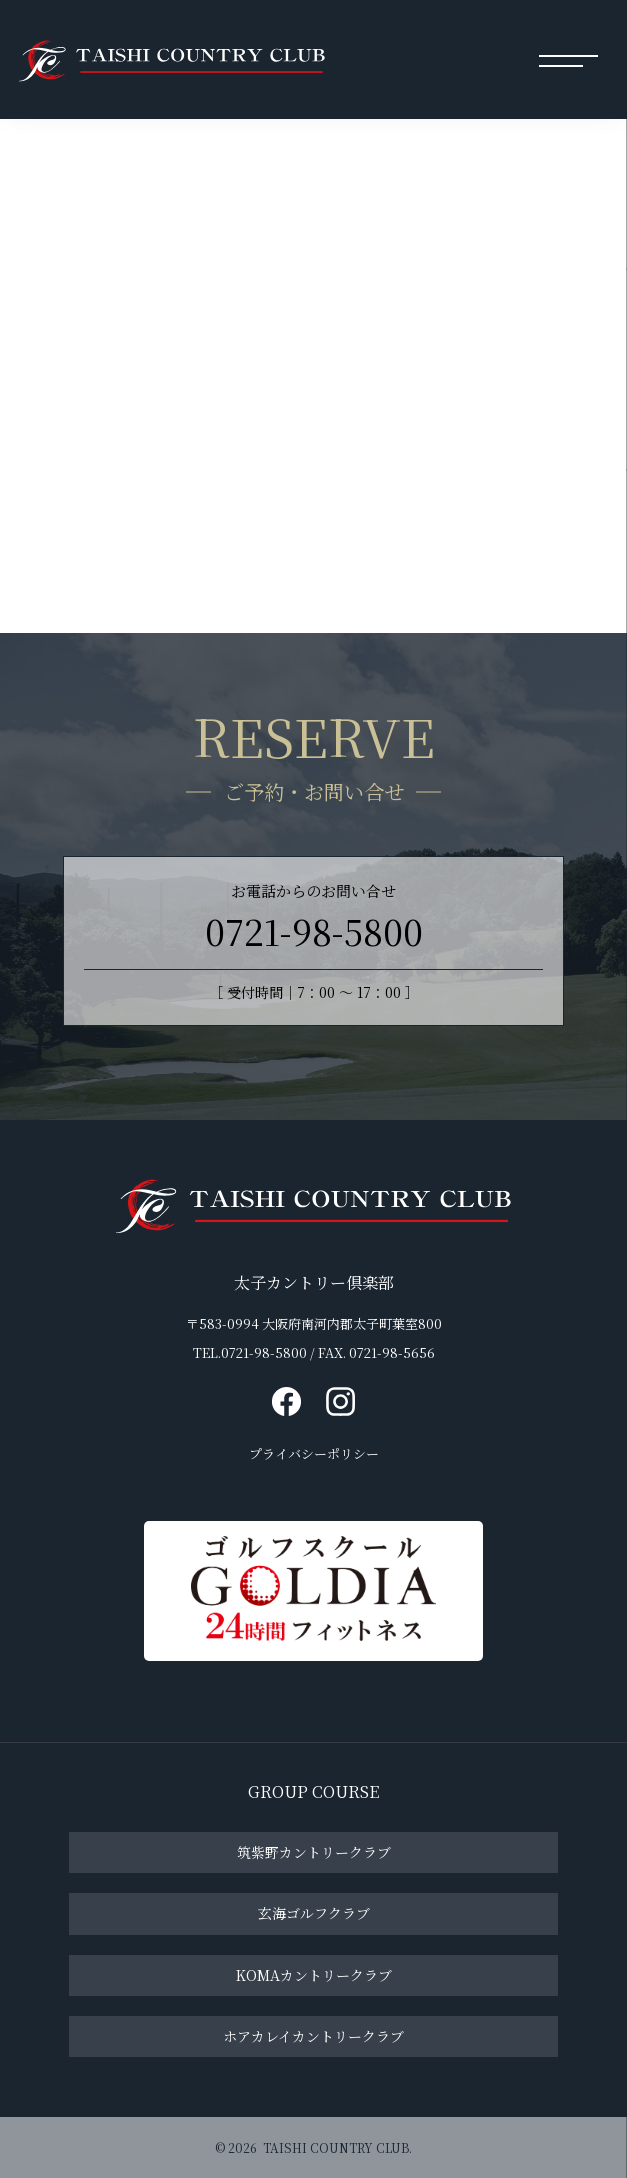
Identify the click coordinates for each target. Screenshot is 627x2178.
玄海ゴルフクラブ (314, 1913)
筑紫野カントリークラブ (314, 1852)
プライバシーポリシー (314, 1455)
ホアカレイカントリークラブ (313, 2035)
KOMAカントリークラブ (314, 1974)
